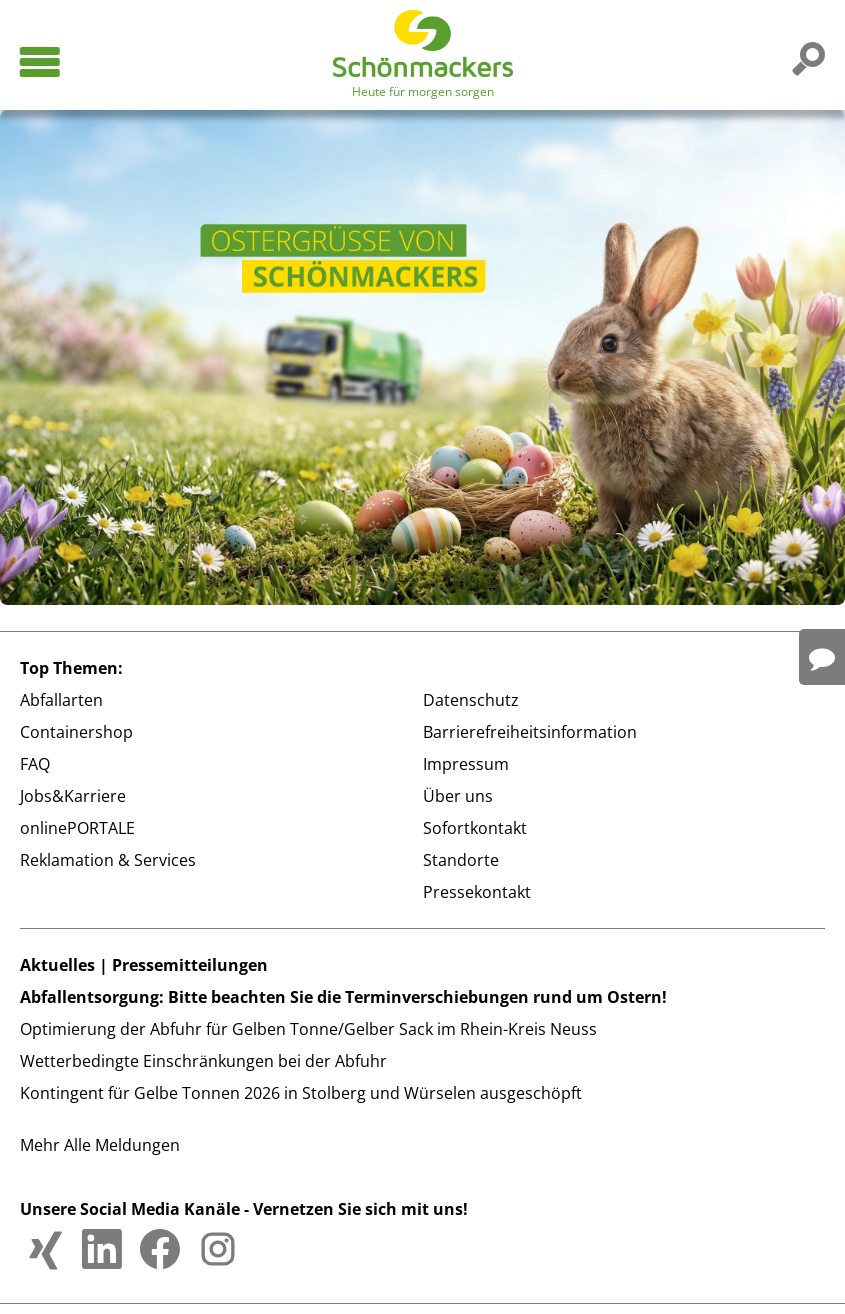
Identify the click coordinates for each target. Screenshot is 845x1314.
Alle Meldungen (122, 1145)
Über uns (458, 796)
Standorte (461, 860)
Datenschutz (471, 700)
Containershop (76, 732)
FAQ (35, 764)
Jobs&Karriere (73, 796)
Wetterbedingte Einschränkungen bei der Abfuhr (203, 1061)
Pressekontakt (477, 892)
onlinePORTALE (77, 828)
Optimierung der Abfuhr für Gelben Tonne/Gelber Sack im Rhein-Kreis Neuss (308, 1029)
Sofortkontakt (475, 828)
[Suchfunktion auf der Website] (805, 57)
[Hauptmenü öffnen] (39, 62)
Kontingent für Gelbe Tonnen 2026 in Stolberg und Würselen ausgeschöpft (301, 1093)
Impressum (466, 764)
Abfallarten (61, 700)
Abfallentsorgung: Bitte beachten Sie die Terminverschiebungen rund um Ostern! (343, 997)
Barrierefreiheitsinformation (530, 732)
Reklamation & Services (108, 860)
